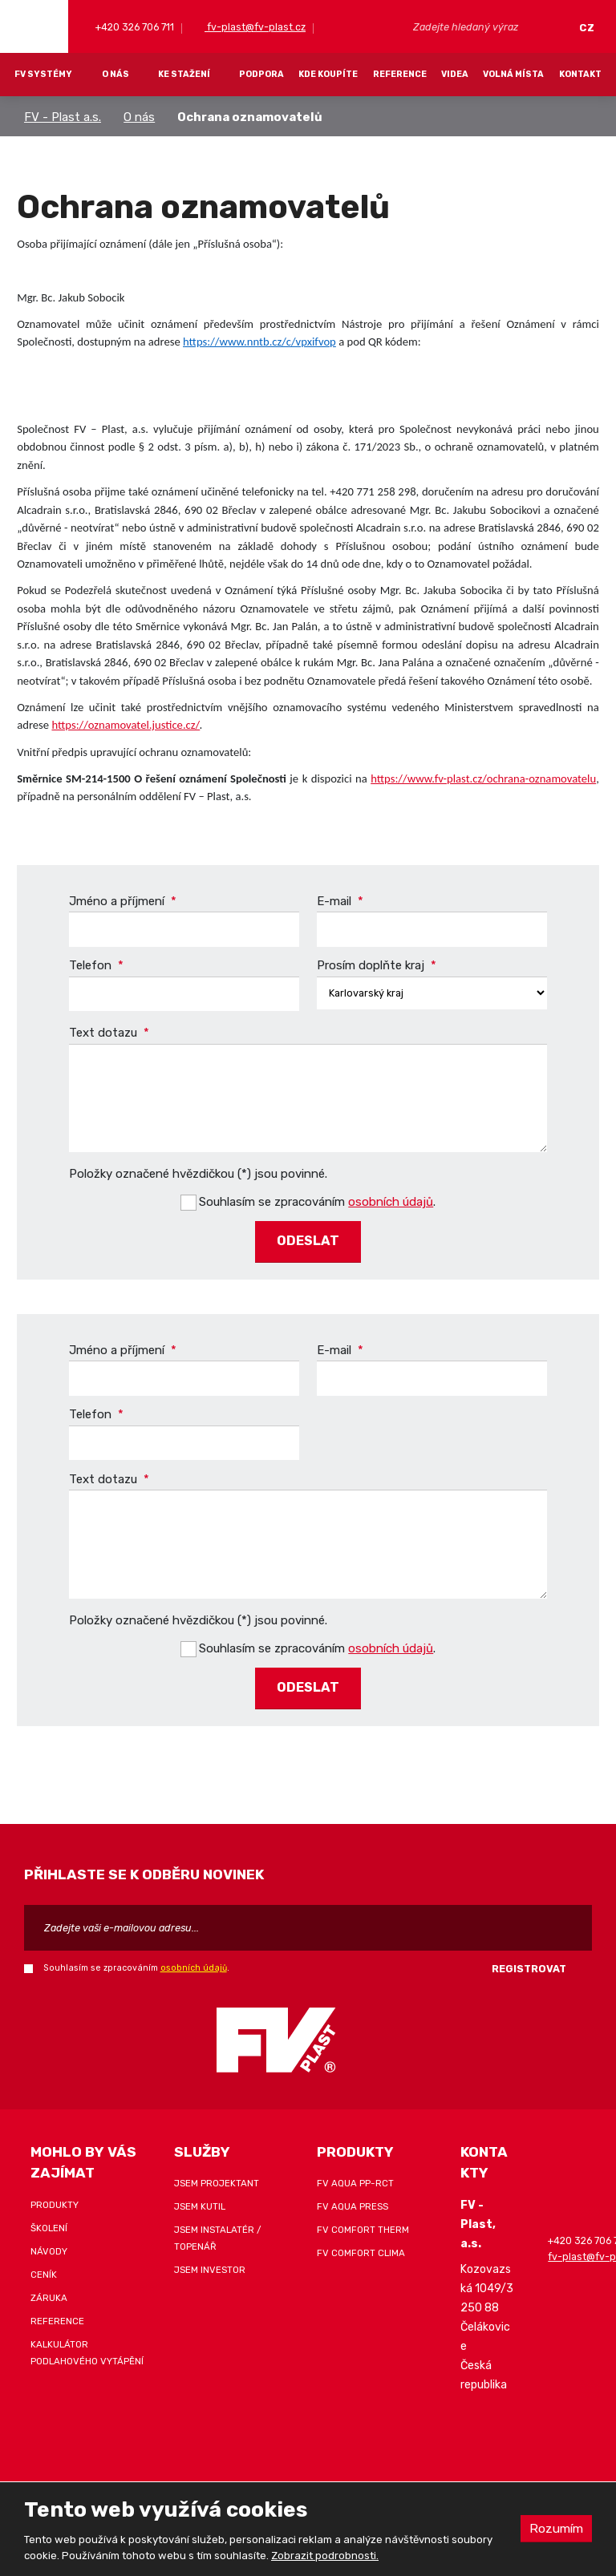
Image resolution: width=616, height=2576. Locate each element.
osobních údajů (390, 1200)
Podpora (261, 74)
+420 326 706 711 (133, 27)
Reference (400, 74)
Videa (454, 74)
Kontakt (580, 74)
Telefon (96, 966)
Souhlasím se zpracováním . (317, 1200)
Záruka (48, 2292)
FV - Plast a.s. (62, 117)
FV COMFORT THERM (363, 2224)
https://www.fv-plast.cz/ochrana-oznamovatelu (483, 778)
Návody (48, 2245)
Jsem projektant (216, 2177)
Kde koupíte (328, 74)
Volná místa (513, 74)
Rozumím (555, 2528)
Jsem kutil (199, 2200)
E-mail (340, 901)
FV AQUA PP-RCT (355, 2177)
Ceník (43, 2269)
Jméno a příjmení (122, 901)
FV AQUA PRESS (352, 2200)
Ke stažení (184, 74)
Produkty (54, 2199)
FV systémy (43, 74)
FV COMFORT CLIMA (361, 2247)
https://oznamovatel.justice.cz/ (125, 725)
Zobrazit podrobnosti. (325, 2556)
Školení (48, 2222)
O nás (115, 74)
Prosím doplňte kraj (376, 966)
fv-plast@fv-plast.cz (255, 27)
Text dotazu (109, 1033)
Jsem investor (209, 2264)
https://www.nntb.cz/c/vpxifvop (259, 341)
